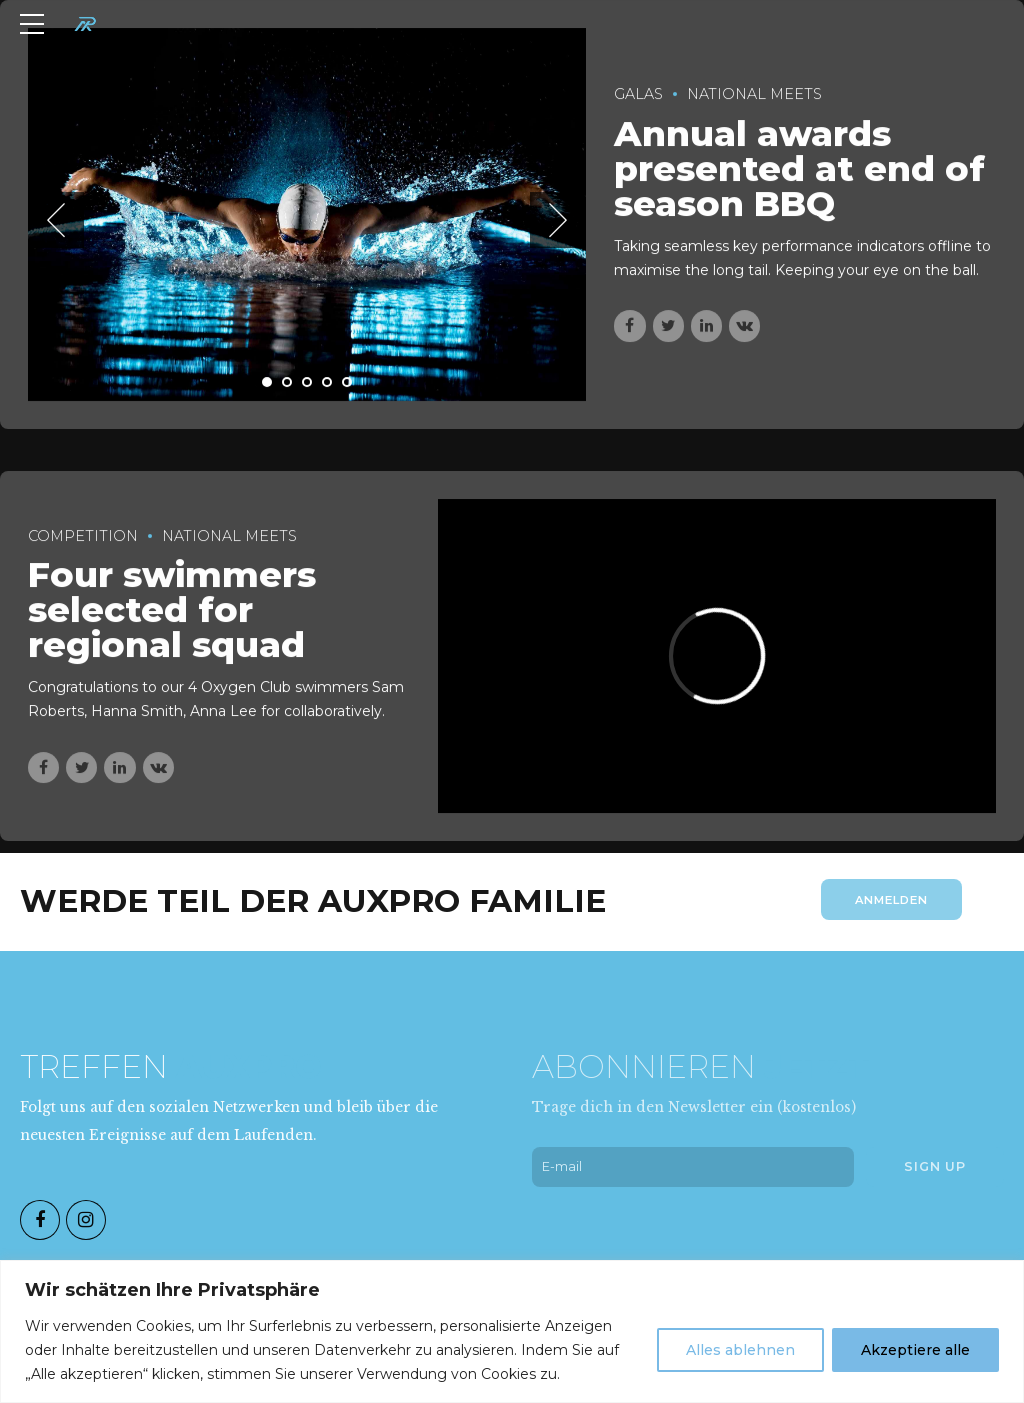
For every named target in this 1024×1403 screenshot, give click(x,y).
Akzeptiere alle (915, 1350)
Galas (638, 95)
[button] (56, 221)
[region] (512, 1331)
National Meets (754, 95)
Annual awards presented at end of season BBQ (799, 168)
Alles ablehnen (740, 1350)
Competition (83, 536)
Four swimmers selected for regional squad (172, 610)
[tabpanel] (307, 214)
